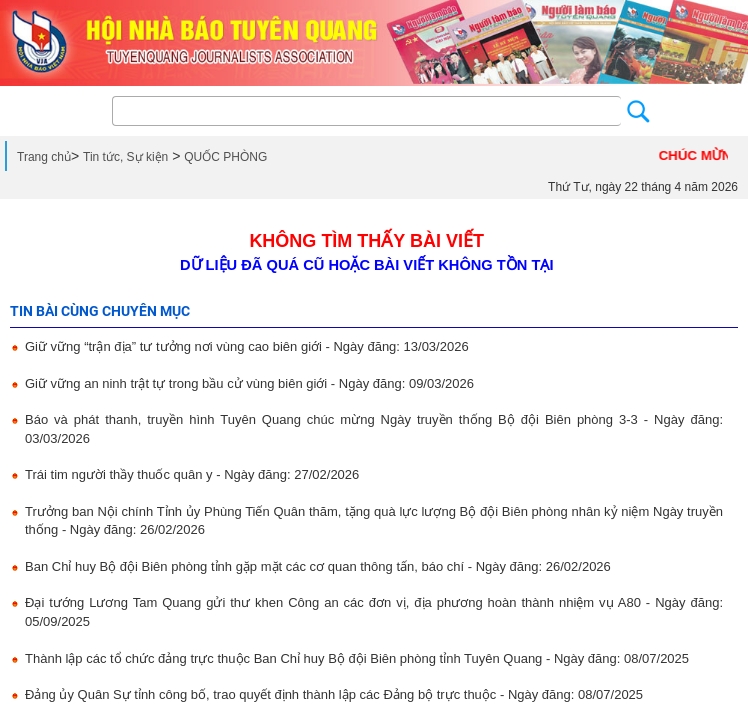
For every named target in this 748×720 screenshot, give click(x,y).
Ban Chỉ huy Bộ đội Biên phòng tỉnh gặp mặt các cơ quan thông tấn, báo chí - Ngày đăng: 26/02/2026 (318, 566)
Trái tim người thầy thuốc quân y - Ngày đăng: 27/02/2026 (192, 474)
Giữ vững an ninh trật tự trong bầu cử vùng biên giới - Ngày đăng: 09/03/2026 (249, 383)
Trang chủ (44, 157)
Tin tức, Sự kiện (125, 157)
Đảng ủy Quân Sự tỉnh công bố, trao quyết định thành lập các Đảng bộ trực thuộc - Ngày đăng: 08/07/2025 (334, 694)
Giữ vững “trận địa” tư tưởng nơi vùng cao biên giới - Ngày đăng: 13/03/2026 (247, 346)
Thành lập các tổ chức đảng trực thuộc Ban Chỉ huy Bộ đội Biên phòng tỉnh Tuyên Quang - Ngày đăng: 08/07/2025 (357, 658)
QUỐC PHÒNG (225, 157)
